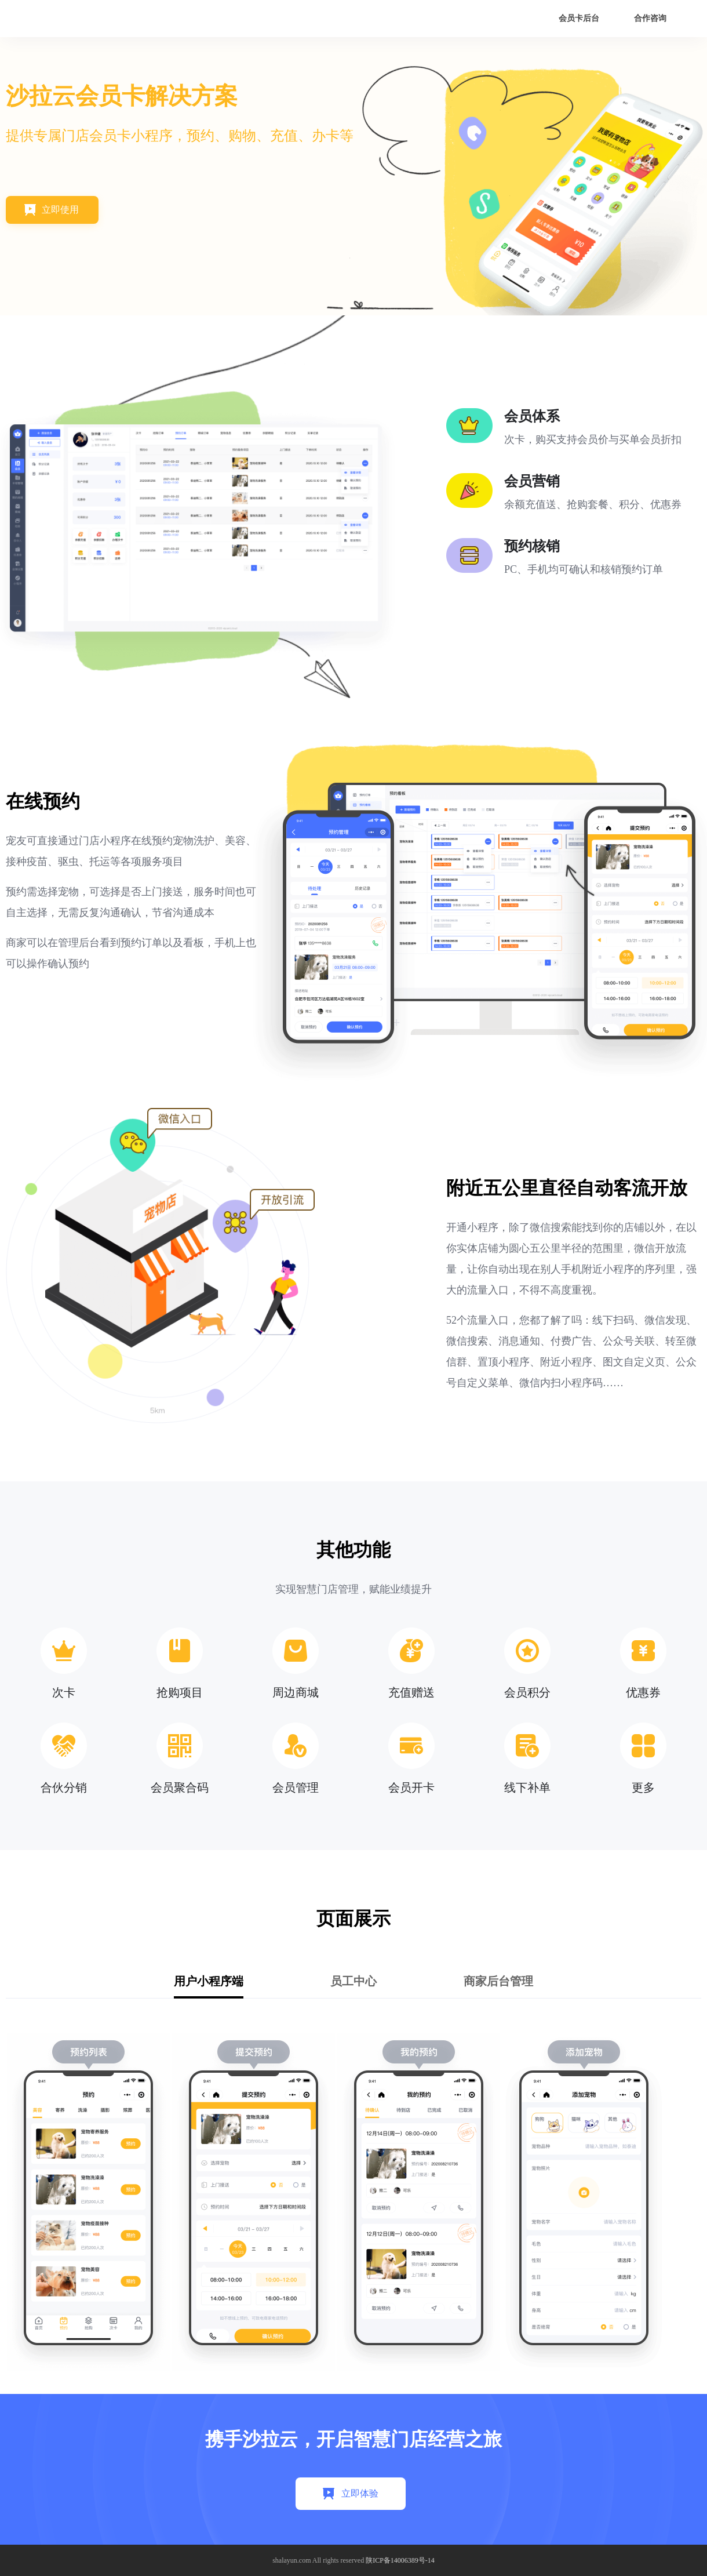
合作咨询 (650, 18)
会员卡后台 (579, 18)
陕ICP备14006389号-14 (400, 2560)
